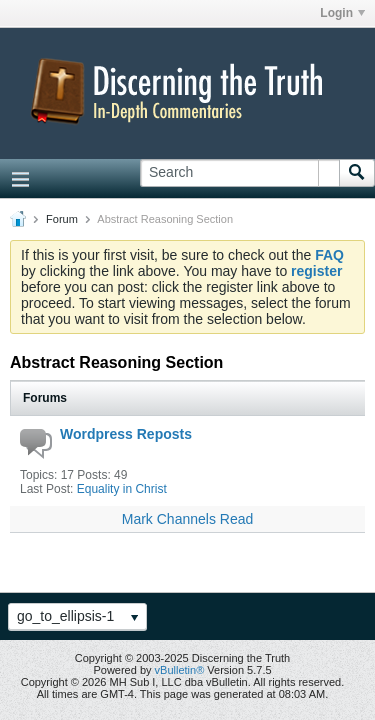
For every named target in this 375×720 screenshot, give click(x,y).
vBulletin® (180, 670)
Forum (62, 219)
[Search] (239, 173)
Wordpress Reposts (126, 434)
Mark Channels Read (188, 519)
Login (342, 13)
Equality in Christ (122, 489)
